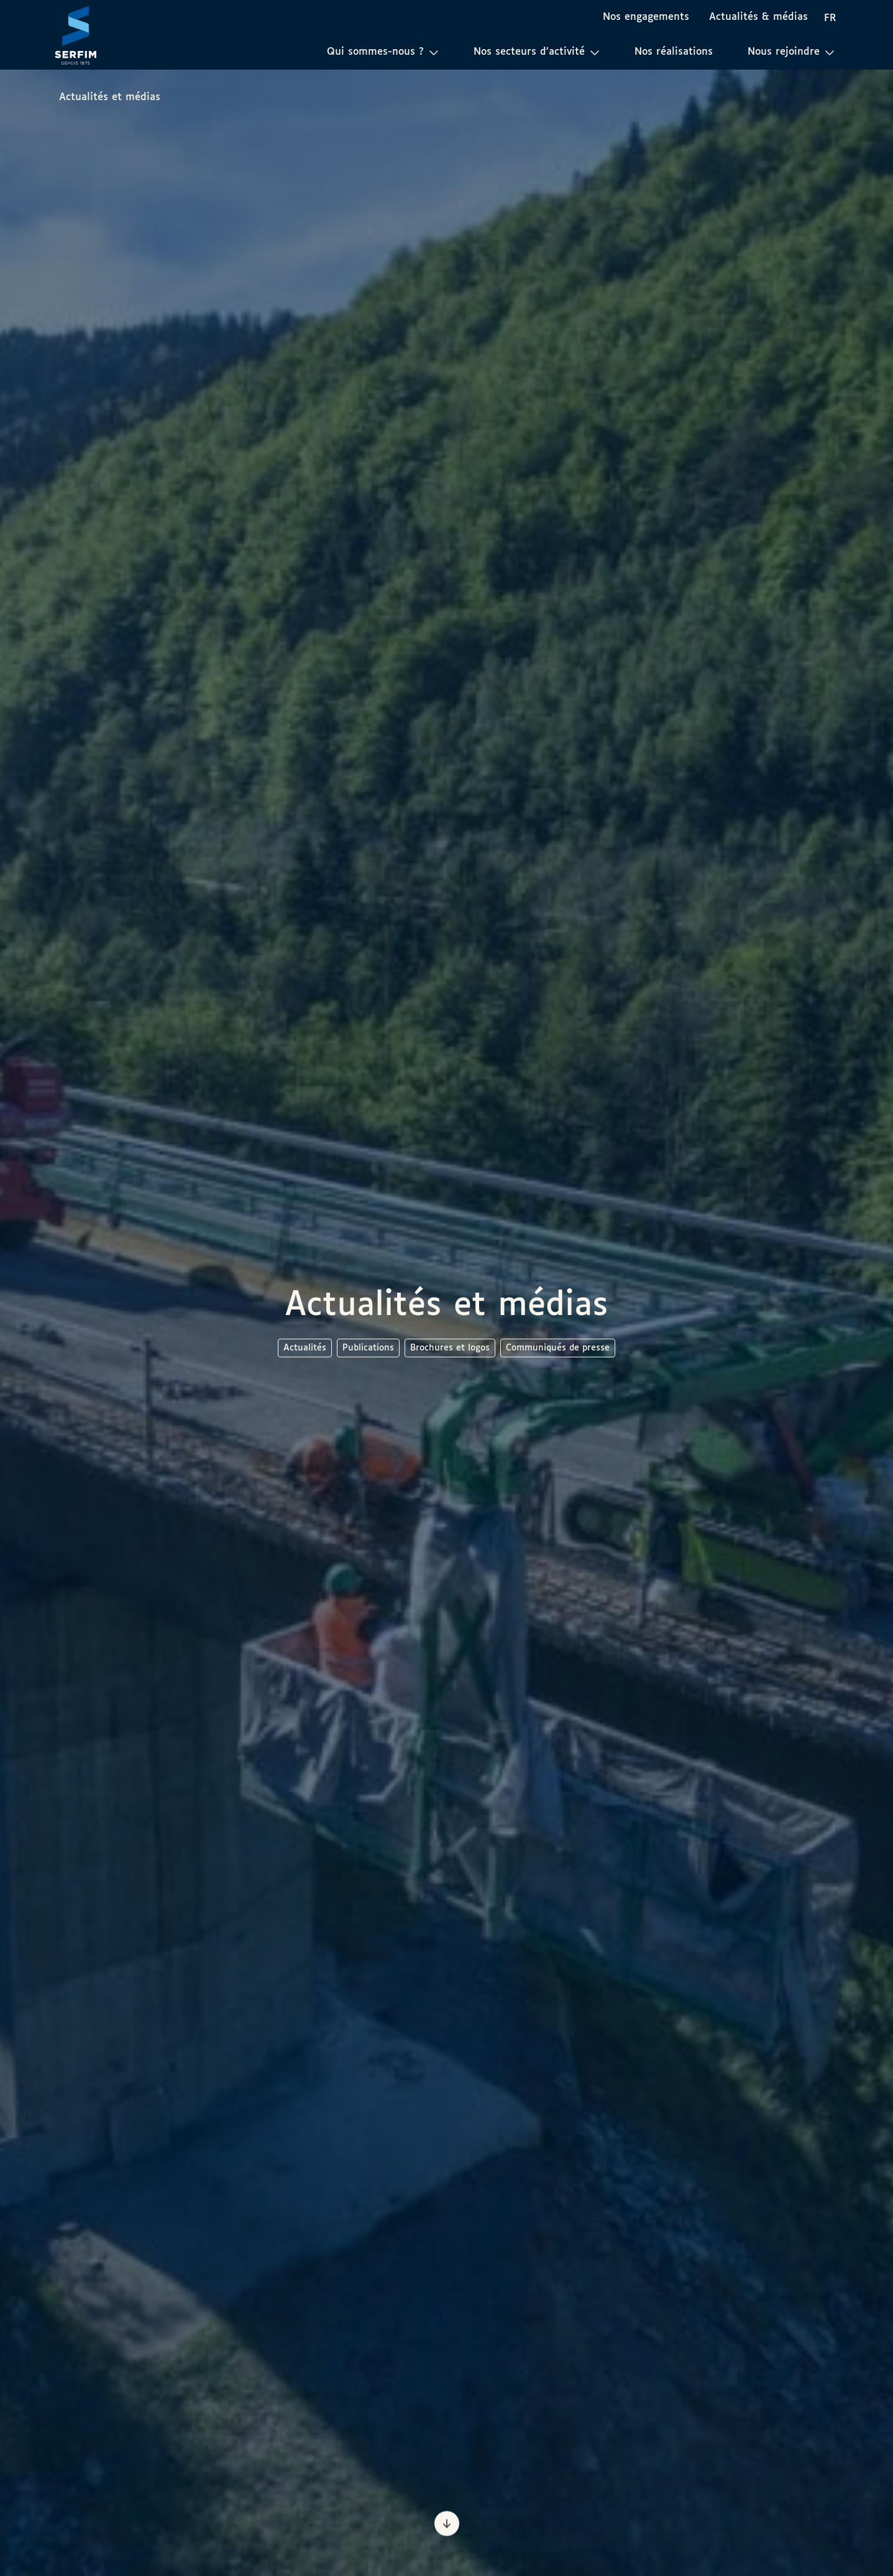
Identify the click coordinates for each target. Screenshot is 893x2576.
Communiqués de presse (558, 1348)
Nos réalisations (673, 52)
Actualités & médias (758, 17)
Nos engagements (646, 17)
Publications (368, 1348)
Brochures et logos (450, 1348)
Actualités (304, 1348)
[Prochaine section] (446, 2520)
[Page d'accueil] (76, 35)
